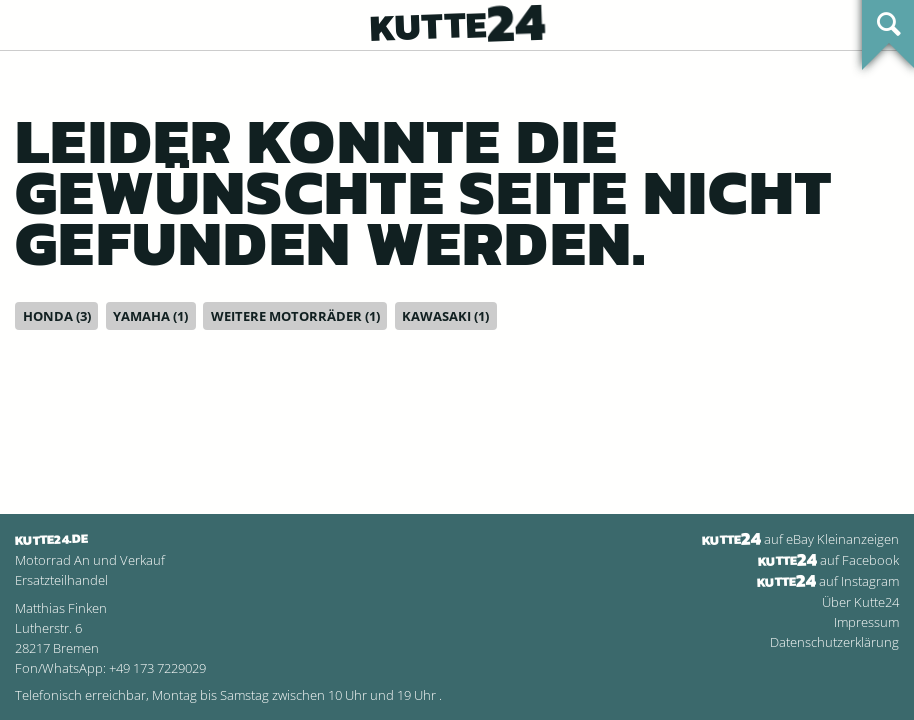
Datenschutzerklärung (834, 642)
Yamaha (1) (150, 316)
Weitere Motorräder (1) (295, 316)
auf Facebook (828, 560)
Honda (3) (57, 316)
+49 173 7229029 (157, 668)
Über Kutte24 (860, 602)
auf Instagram (828, 581)
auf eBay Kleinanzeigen (800, 539)
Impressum (866, 622)
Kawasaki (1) (445, 316)
